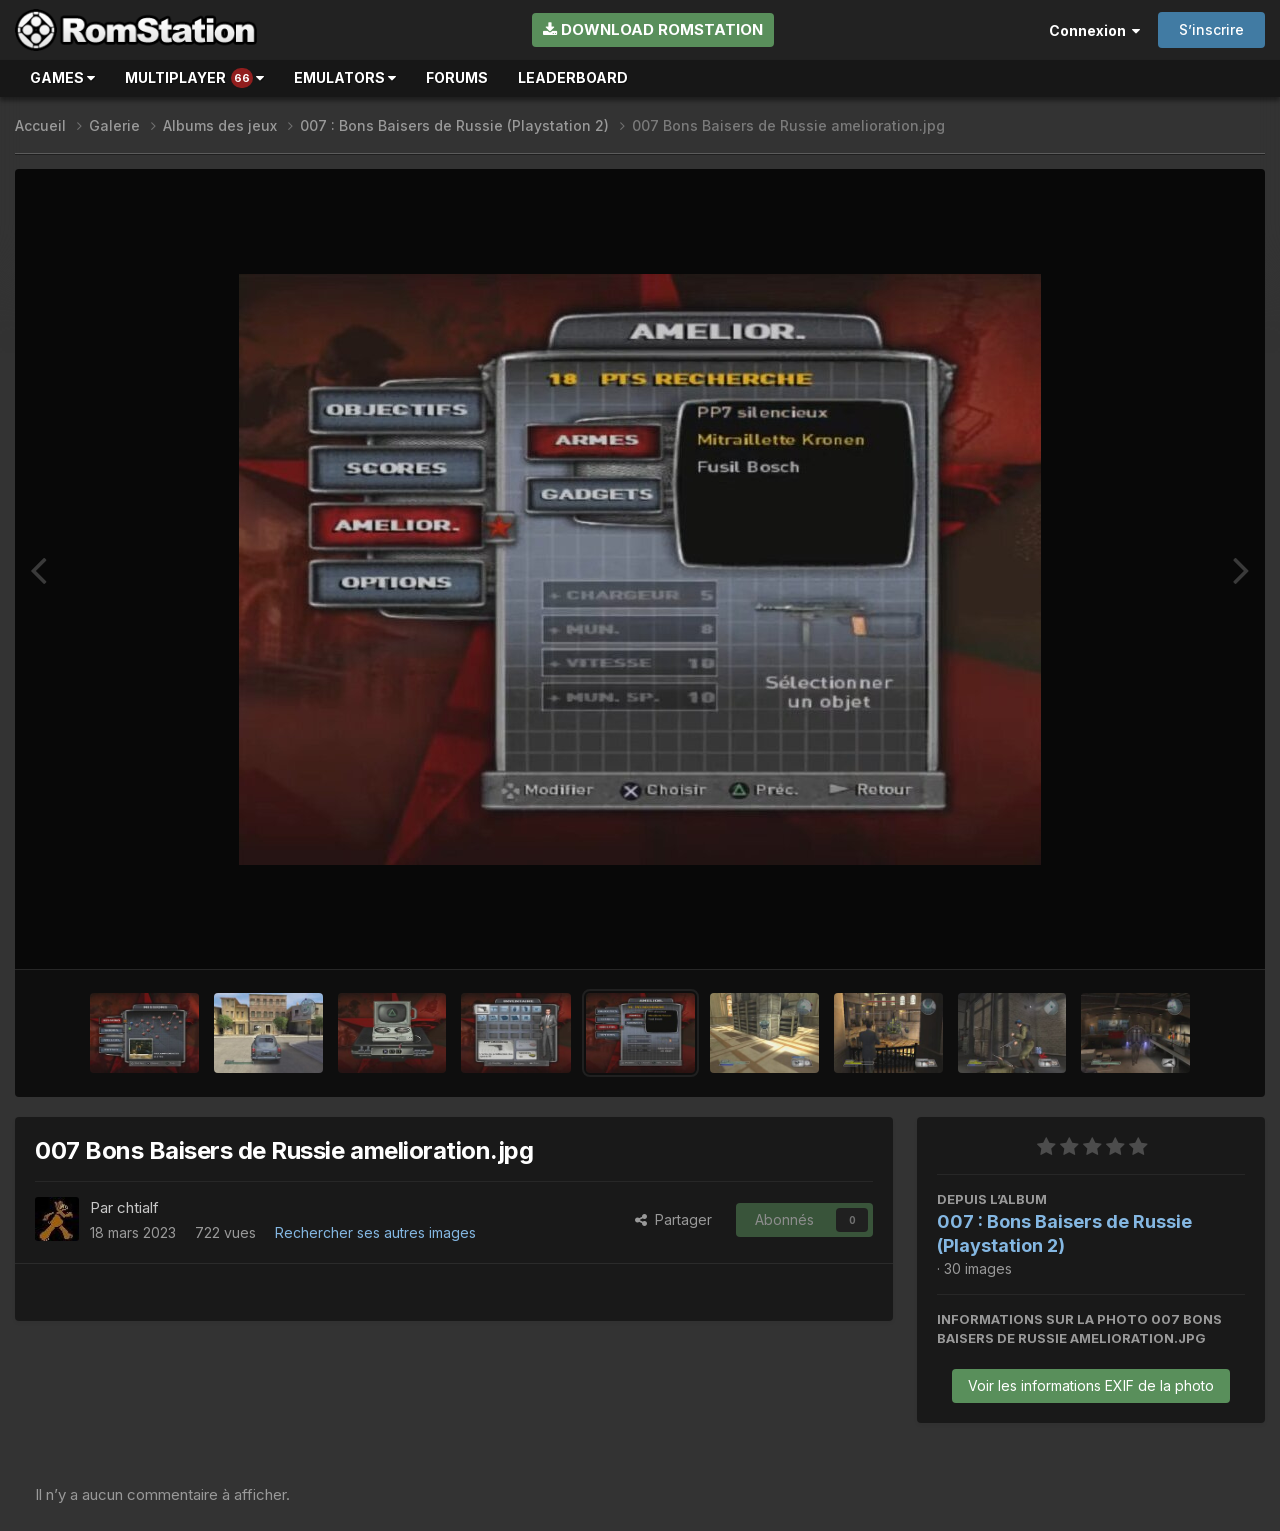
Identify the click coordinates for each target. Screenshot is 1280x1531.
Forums (457, 77)
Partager (673, 1219)
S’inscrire (1211, 29)
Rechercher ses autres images (375, 1232)
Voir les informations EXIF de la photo (1091, 1385)
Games (62, 77)
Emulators (345, 77)
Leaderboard (573, 77)
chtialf (138, 1207)
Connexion (1094, 30)
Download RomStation (653, 29)
